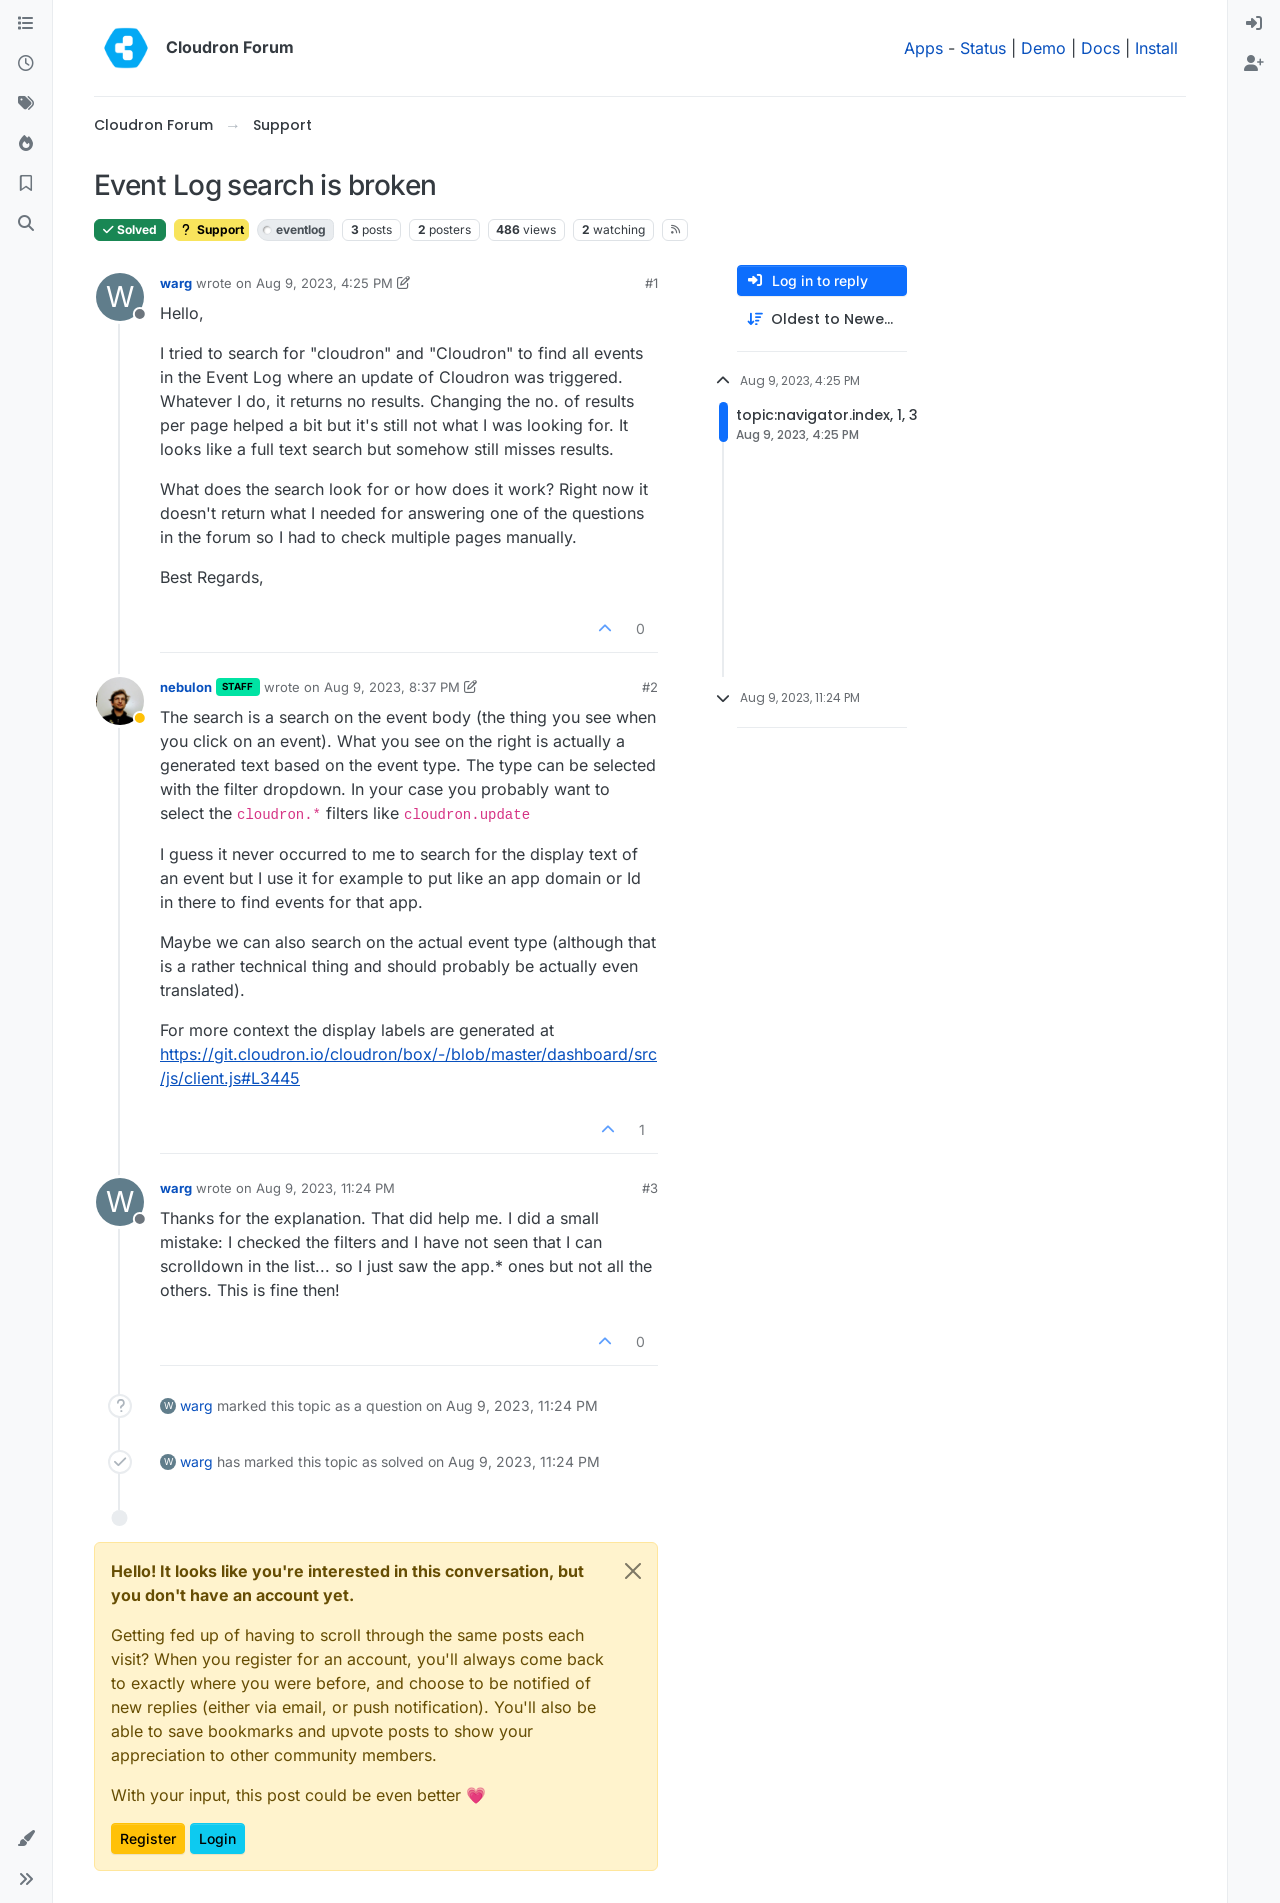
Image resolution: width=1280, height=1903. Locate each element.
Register (148, 1838)
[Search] (26, 224)
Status (983, 48)
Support (211, 229)
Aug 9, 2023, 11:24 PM (325, 1188)
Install (1156, 48)
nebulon (186, 687)
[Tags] (26, 104)
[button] (26, 1839)
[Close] (633, 1571)
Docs (1100, 48)
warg (176, 283)
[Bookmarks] (26, 184)
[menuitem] (1254, 24)
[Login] (1254, 24)
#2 (650, 687)
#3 (650, 1188)
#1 (651, 283)
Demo (1043, 48)
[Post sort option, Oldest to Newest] (822, 319)
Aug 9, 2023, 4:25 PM (324, 283)
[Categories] (26, 24)
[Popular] (26, 144)
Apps (923, 48)
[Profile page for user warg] (120, 297)
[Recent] (26, 64)
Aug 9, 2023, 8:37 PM (392, 687)
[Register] (1254, 64)
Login (217, 1838)
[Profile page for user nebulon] (120, 701)
